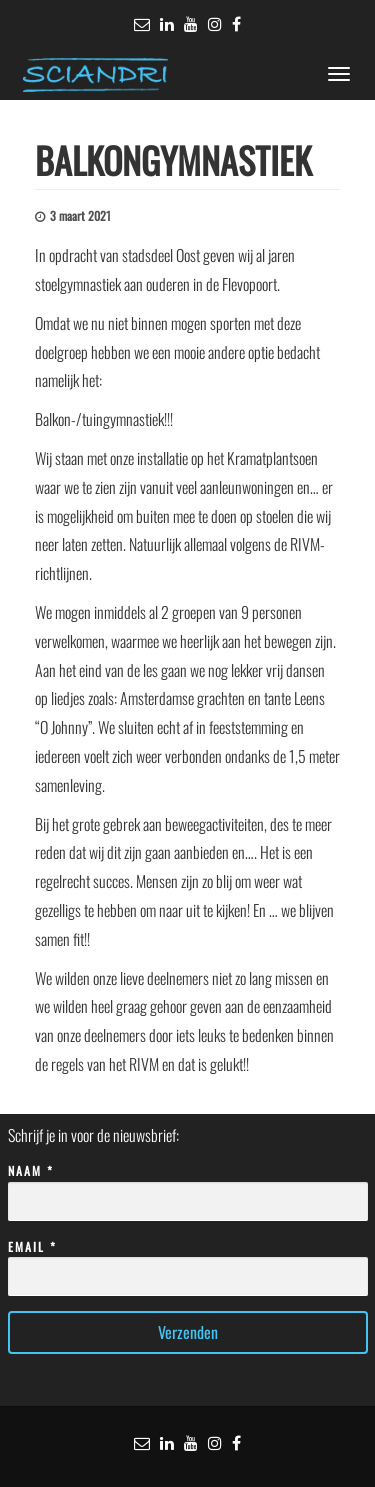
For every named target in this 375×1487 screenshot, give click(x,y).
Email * (188, 1262)
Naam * (188, 1186)
